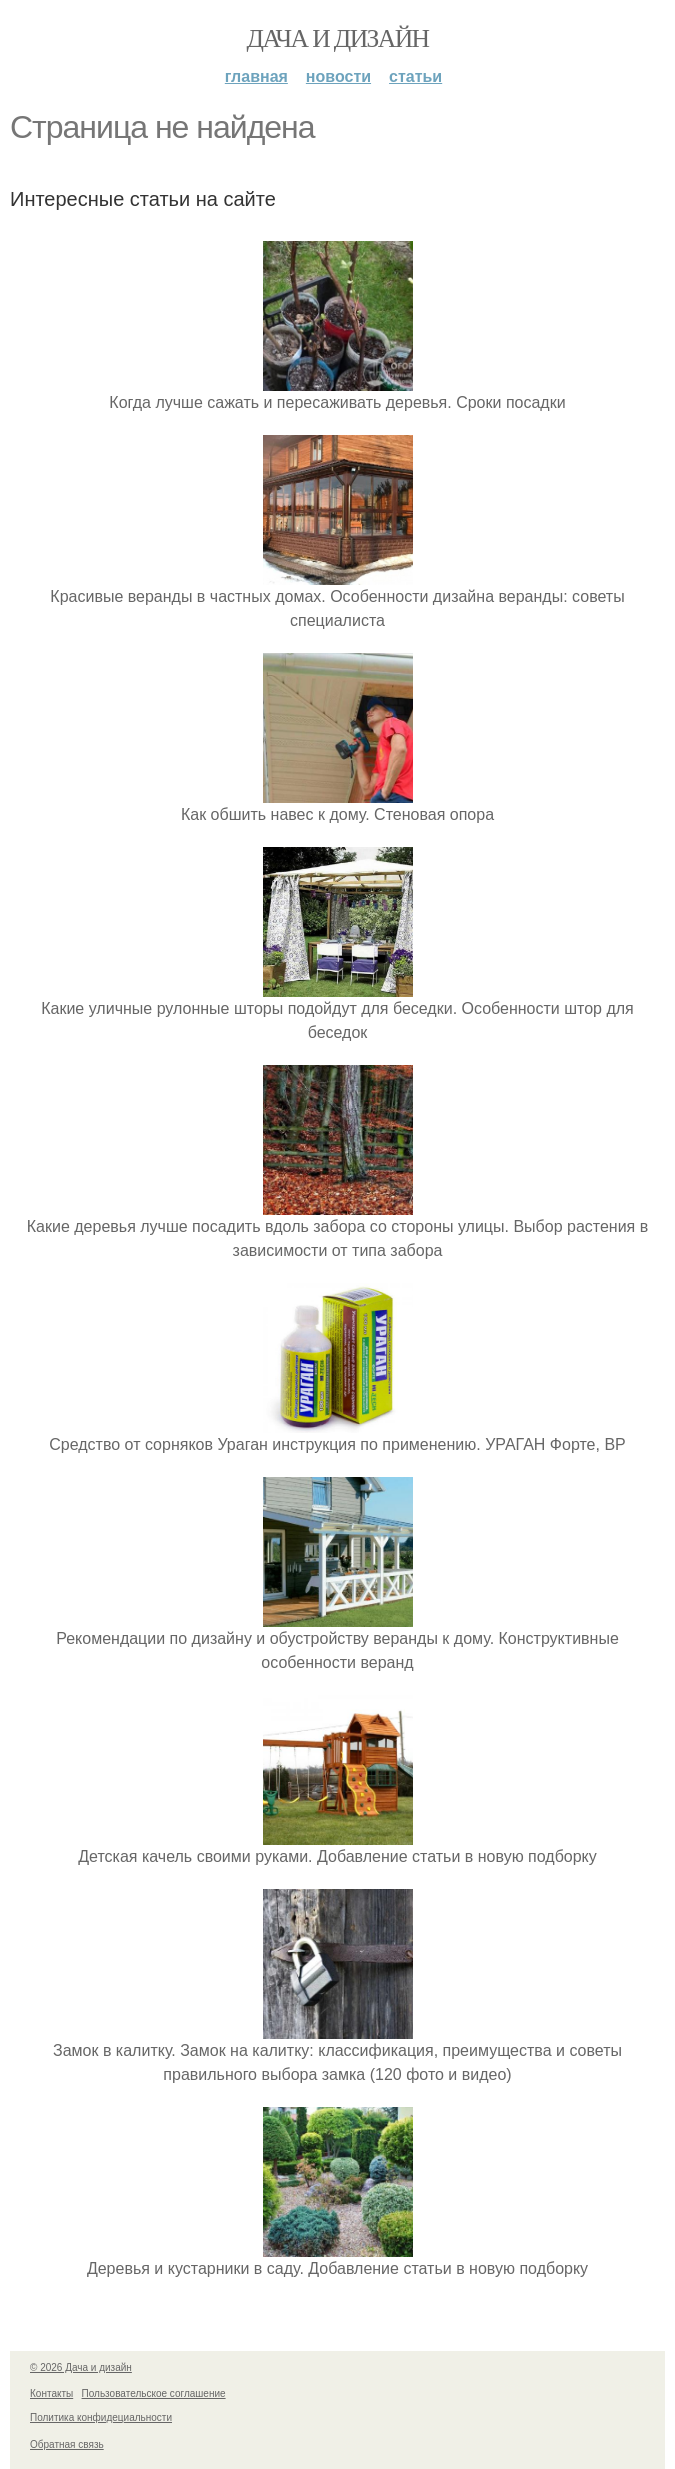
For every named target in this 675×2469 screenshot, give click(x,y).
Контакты (51, 2393)
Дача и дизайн (338, 38)
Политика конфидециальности (101, 2417)
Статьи (415, 76)
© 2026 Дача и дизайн (81, 2367)
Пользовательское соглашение (154, 2393)
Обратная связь (67, 2444)
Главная (256, 76)
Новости (338, 76)
